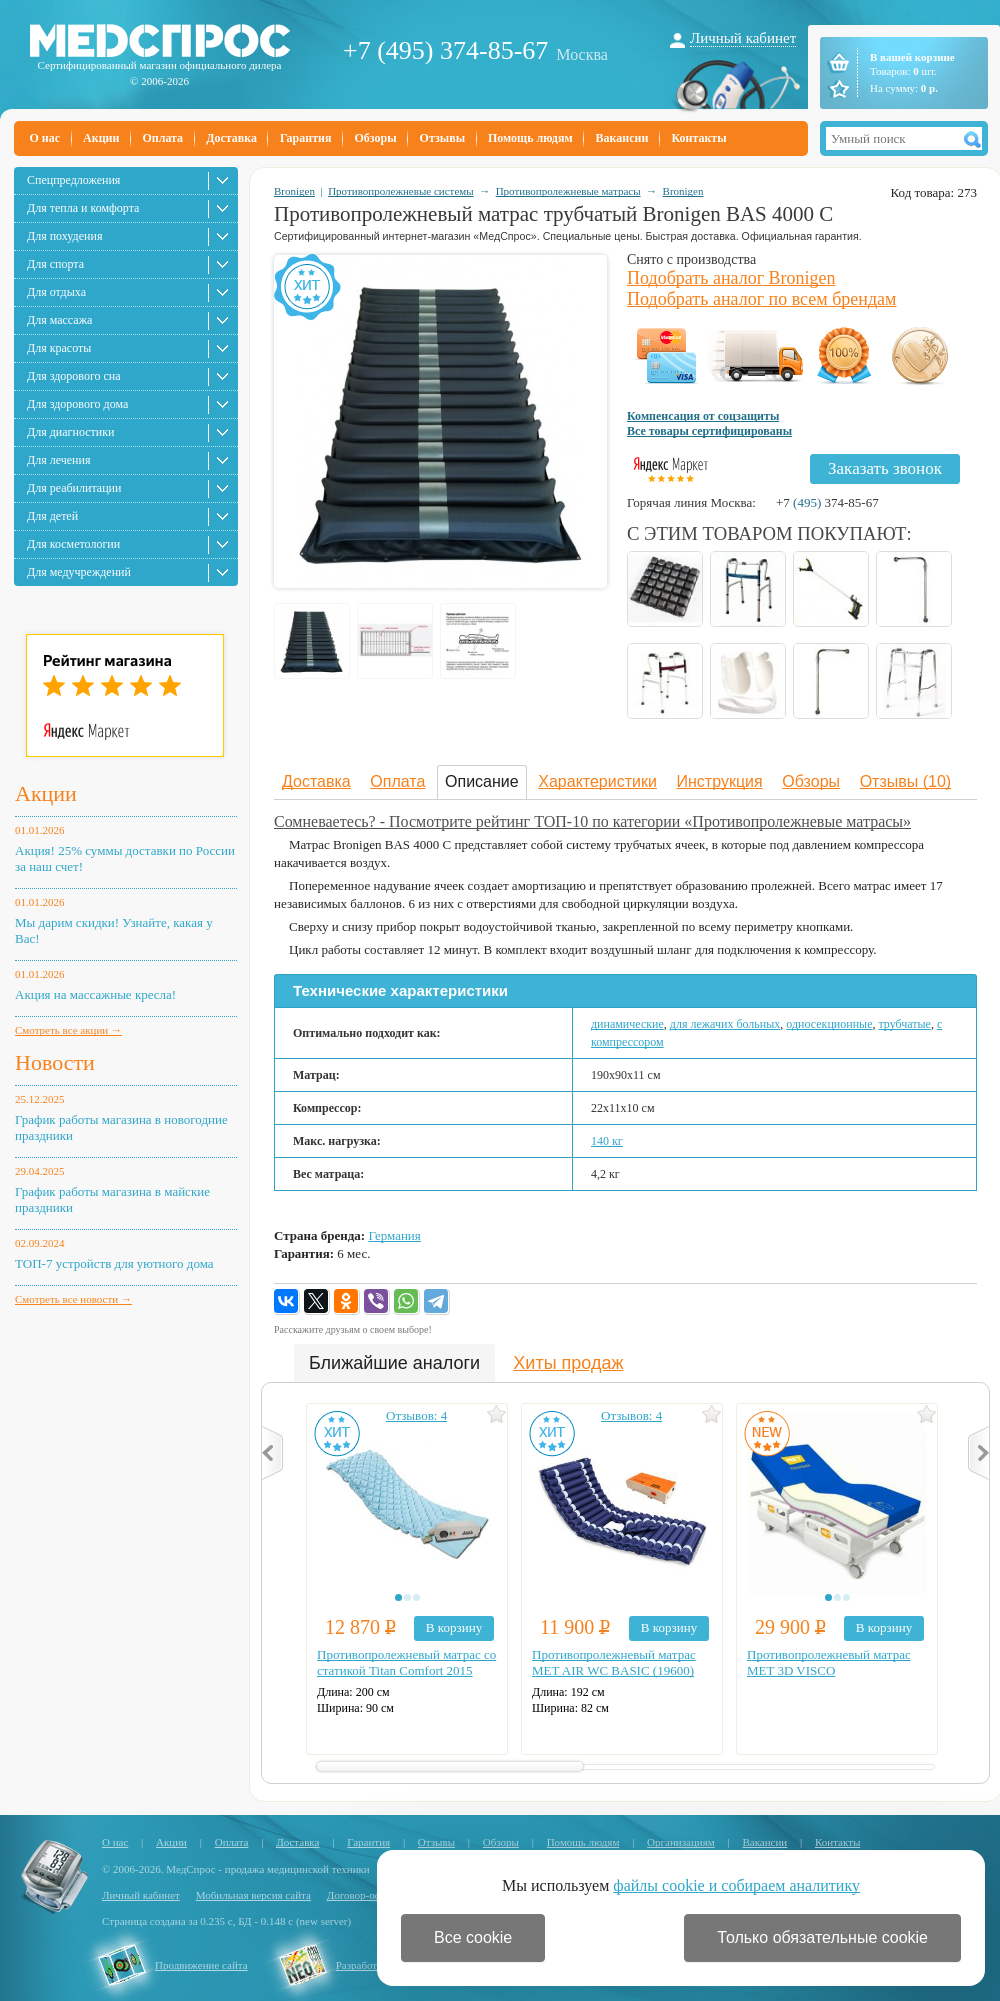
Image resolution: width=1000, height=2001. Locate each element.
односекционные (829, 1024)
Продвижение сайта (201, 1965)
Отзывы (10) (906, 781)
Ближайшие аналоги (394, 1363)
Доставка (231, 138)
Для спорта (55, 264)
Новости (55, 1062)
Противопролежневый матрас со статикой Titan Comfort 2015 (406, 1662)
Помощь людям (530, 138)
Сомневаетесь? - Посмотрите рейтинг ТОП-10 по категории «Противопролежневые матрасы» (592, 821)
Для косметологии (73, 544)
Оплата (162, 138)
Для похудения (64, 236)
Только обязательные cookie (822, 1937)
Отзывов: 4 (416, 1415)
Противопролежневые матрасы (568, 191)
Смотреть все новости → (73, 1299)
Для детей (52, 516)
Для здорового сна (74, 376)
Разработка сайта (376, 1965)
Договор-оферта (364, 1895)
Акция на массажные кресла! (95, 994)
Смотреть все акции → (68, 1030)
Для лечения (58, 460)
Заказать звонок (885, 468)
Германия (394, 1235)
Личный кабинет (743, 38)
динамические (627, 1024)
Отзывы (442, 138)
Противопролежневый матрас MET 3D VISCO (829, 1662)
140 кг (607, 1141)
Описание (482, 781)
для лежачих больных (725, 1024)
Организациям (681, 1842)
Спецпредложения (73, 180)
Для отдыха (56, 292)
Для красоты (59, 348)
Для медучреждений (79, 572)
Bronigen (294, 191)
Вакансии (622, 138)
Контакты (698, 138)
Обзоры (375, 138)
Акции (101, 138)
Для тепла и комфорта (83, 208)
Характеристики (597, 781)
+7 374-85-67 (827, 502)
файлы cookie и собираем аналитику (736, 1885)
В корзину (454, 1627)
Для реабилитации (74, 488)
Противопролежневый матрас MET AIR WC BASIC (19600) (614, 1662)
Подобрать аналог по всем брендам (761, 299)
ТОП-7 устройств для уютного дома (114, 1263)
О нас (45, 138)
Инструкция (720, 781)
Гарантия (305, 138)
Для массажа (59, 320)
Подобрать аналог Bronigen (731, 278)
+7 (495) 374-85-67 (445, 50)
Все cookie (473, 1937)
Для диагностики (70, 432)
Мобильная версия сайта (253, 1895)
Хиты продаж (568, 1363)
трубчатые (904, 1024)
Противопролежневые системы (401, 191)
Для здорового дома (77, 404)
